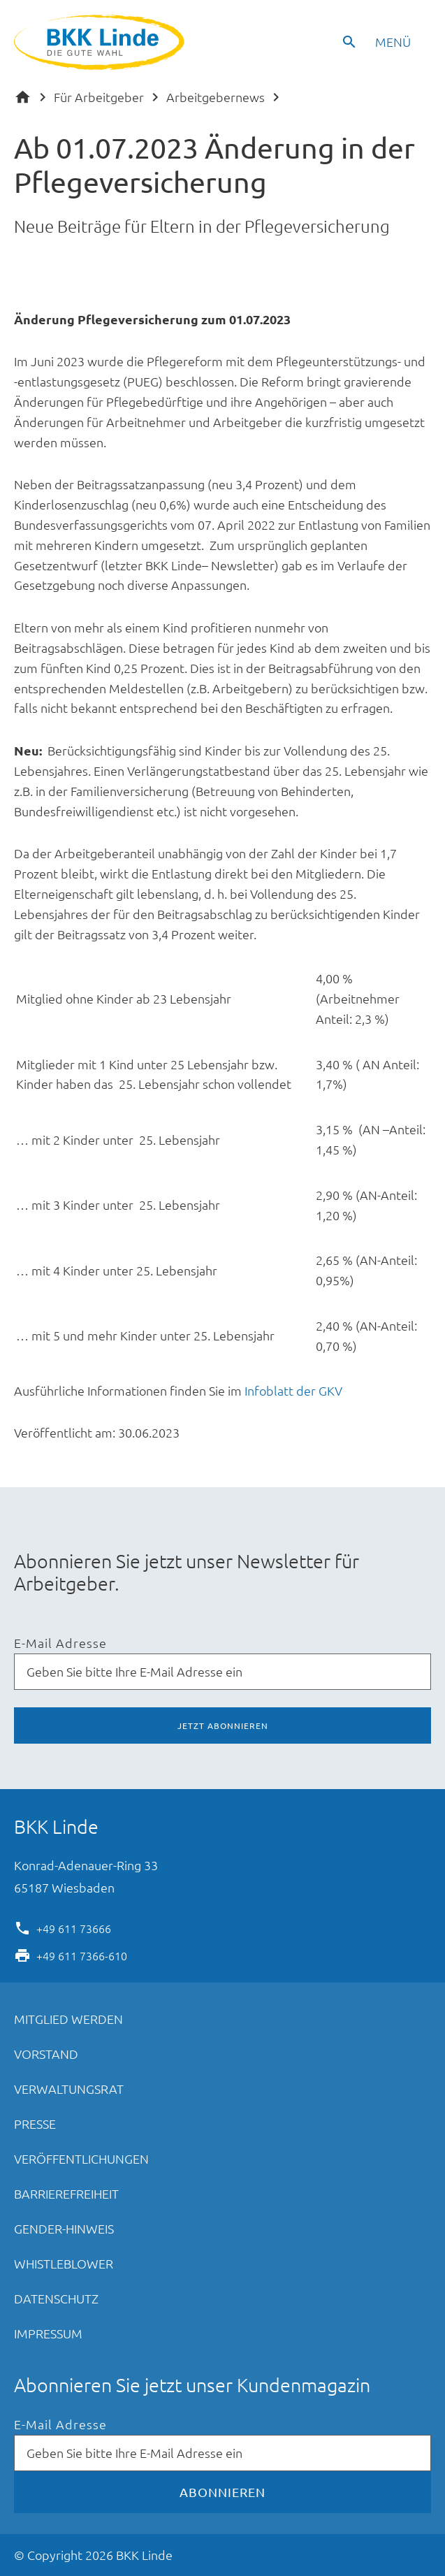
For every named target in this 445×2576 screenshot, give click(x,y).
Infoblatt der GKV (293, 1390)
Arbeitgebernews (215, 97)
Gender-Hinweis (64, 2228)
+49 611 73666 (73, 1927)
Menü (393, 42)
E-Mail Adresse (60, 1643)
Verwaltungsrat (69, 2089)
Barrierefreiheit (66, 2193)
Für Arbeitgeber (99, 97)
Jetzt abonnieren (222, 1725)
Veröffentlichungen (81, 2158)
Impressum (48, 2333)
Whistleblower (63, 2263)
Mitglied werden (68, 2019)
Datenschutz (56, 2298)
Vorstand (46, 2054)
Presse (35, 2123)
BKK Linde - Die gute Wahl (101, 42)
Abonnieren (222, 2491)
